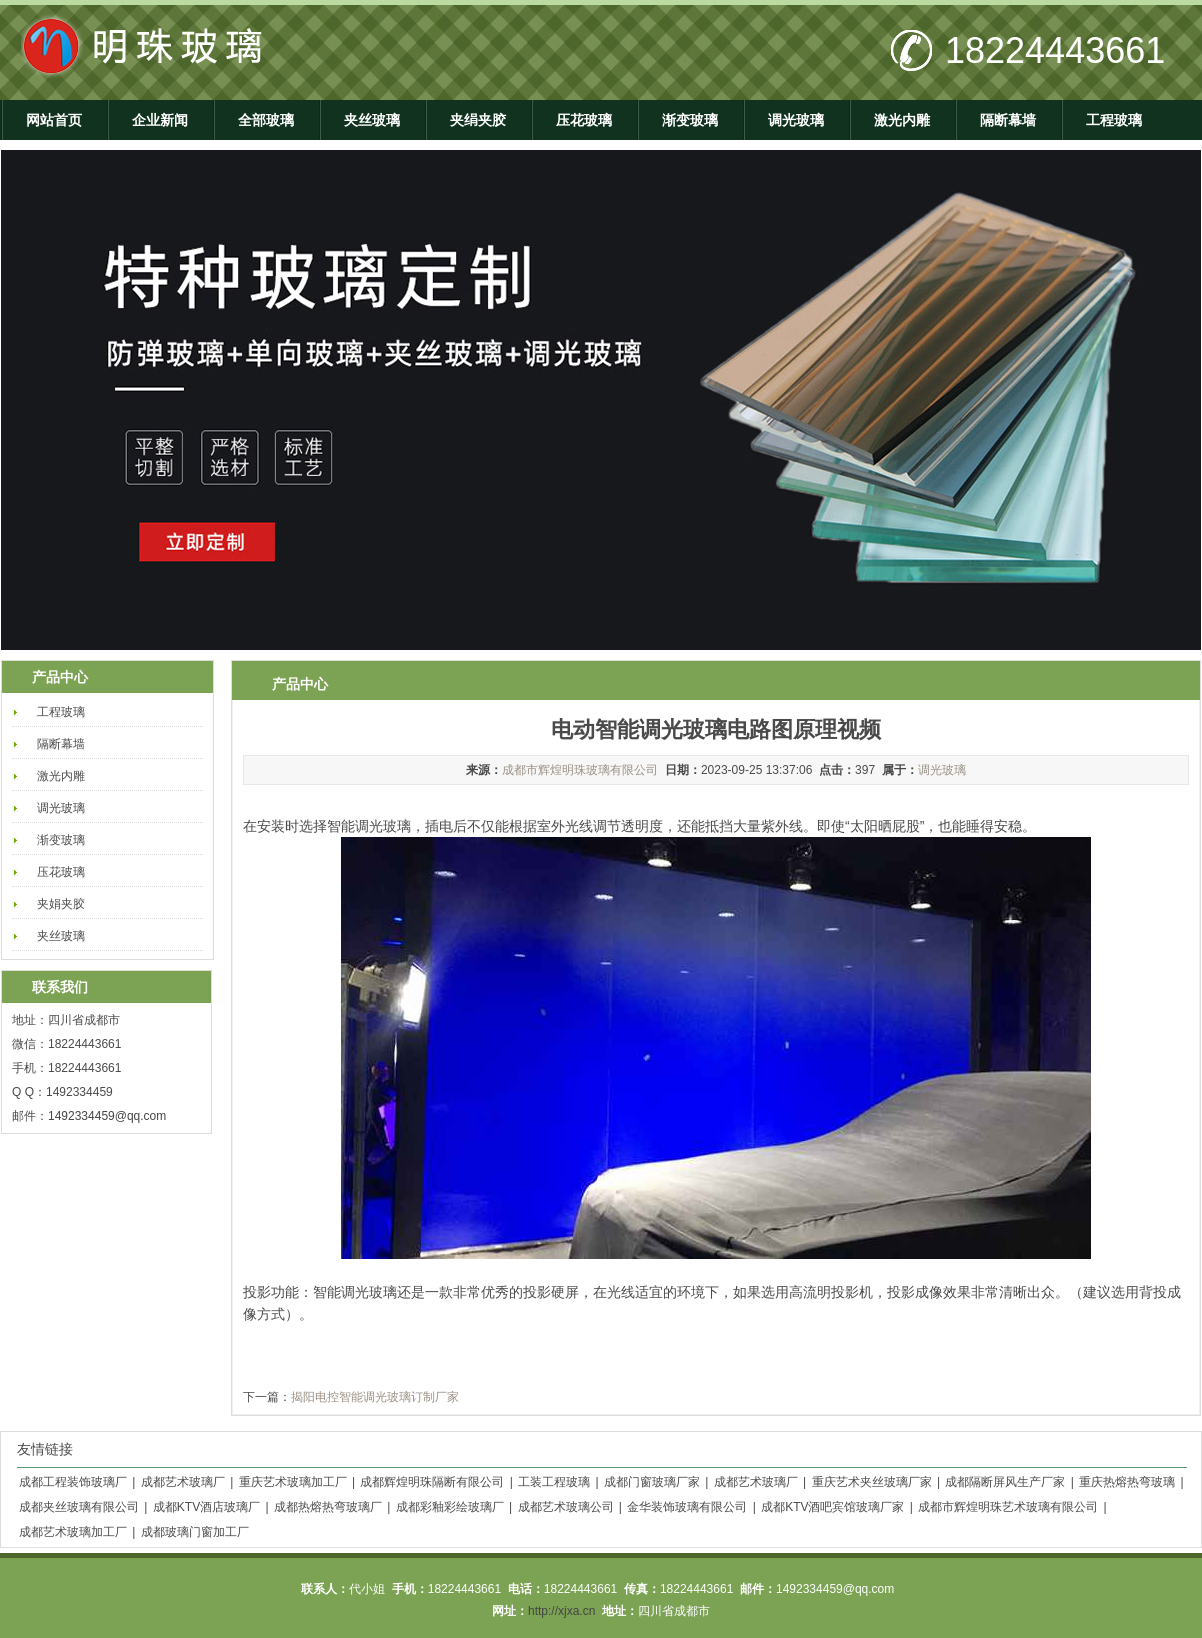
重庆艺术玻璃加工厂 (293, 1482)
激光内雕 (902, 120)
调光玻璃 (796, 120)
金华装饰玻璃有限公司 (687, 1507)
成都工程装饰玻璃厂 (73, 1482)
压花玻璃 (584, 120)
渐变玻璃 (690, 120)
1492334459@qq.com (107, 1116)
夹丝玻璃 (372, 120)
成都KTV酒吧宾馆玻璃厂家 (832, 1507)
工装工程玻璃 (554, 1482)
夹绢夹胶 (478, 120)
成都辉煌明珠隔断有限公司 (432, 1482)
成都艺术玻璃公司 (566, 1507)
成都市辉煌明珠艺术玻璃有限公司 (1008, 1507)
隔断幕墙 (1008, 120)
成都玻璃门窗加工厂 (195, 1532)
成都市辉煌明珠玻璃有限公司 (580, 770)
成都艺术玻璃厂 (183, 1482)
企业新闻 (160, 120)
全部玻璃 (266, 120)
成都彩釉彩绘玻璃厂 (450, 1507)
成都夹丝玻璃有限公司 (79, 1507)
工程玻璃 (1114, 120)
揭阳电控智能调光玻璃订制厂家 (375, 1397)
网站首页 (54, 120)
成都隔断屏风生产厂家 (1005, 1482)
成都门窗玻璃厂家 (652, 1482)
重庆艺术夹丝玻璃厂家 (872, 1482)
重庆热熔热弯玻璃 (1127, 1482)
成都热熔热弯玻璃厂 (328, 1507)
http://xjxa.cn (561, 1611)
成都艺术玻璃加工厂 (73, 1532)
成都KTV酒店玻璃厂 (206, 1507)
